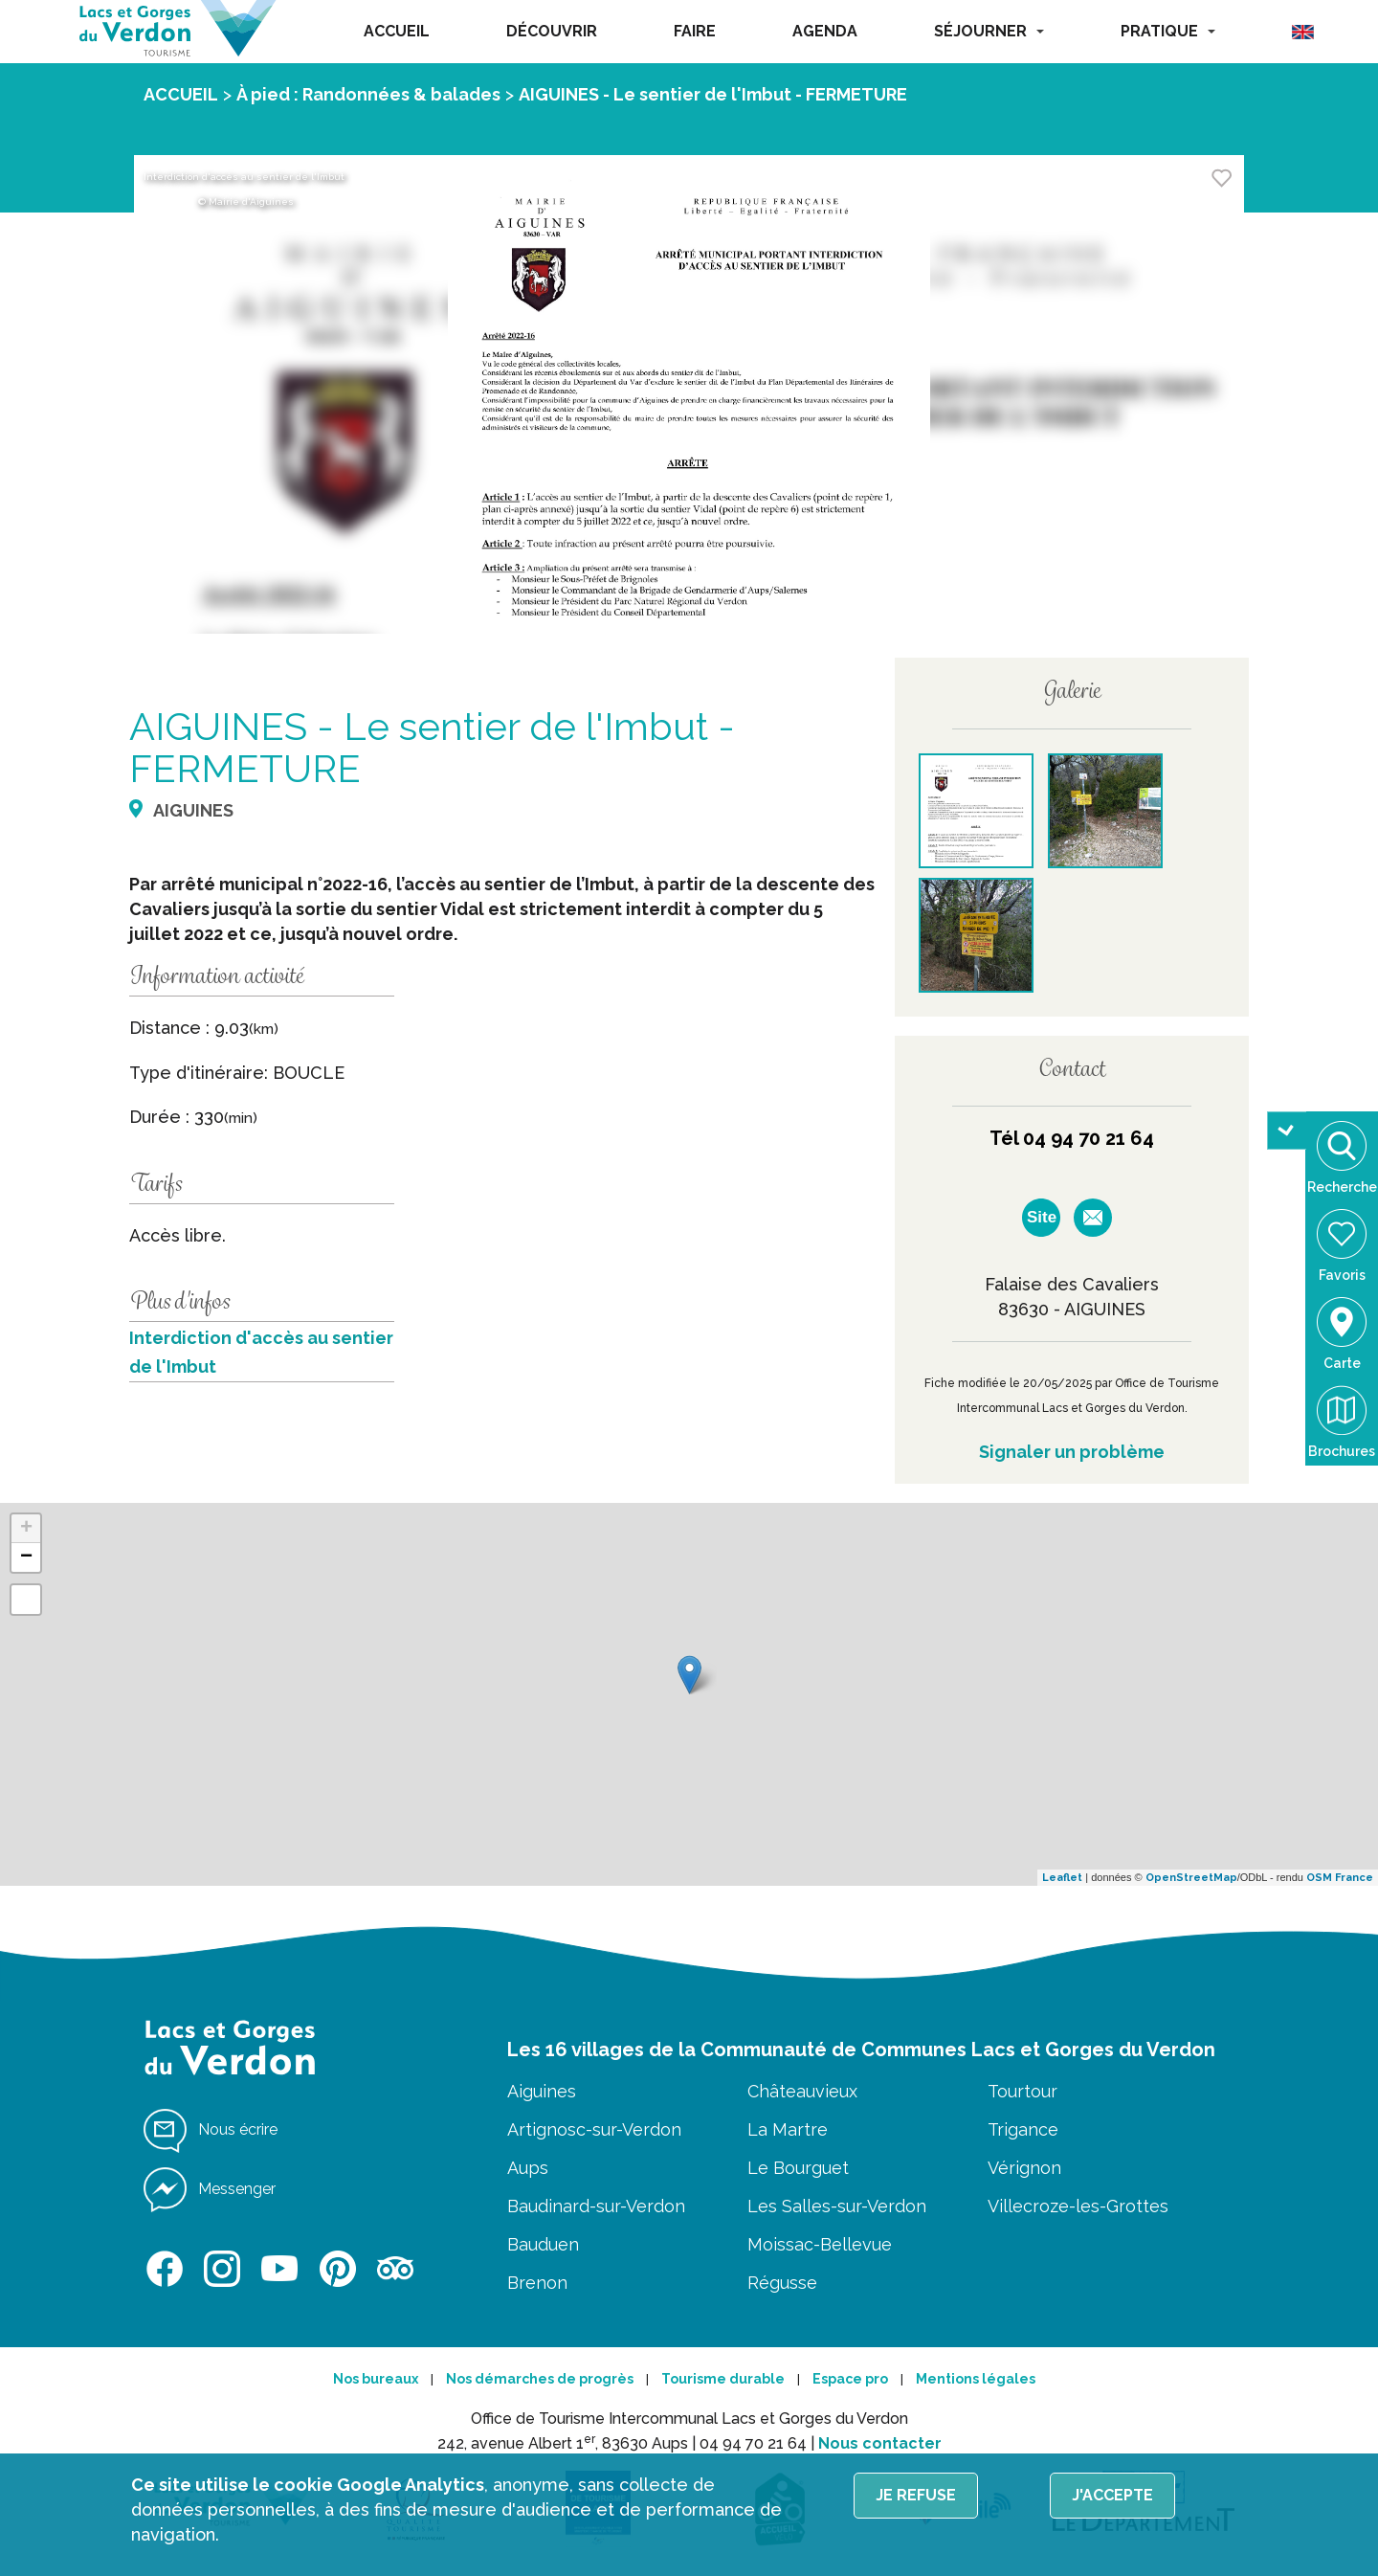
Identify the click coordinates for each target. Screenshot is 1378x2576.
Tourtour (1022, 2091)
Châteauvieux (802, 2091)
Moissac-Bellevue (819, 2244)
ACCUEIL (397, 31)
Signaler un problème (1072, 1452)
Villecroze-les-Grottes (1078, 2206)
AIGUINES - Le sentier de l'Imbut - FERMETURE (713, 94)
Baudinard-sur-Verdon (596, 2206)
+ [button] (26, 1528)
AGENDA (824, 31)
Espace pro (850, 2378)
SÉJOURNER (989, 31)
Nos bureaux (375, 2378)
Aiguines (541, 2091)
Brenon (537, 2283)
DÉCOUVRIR (551, 31)
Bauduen (543, 2244)
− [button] (26, 1557)
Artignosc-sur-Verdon (594, 2129)
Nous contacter (880, 2443)
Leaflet (1062, 1877)
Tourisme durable (723, 2378)
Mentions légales (975, 2378)
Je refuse (916, 2495)
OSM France (1339, 1877)
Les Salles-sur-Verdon (836, 2206)
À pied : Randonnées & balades (368, 94)
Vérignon (1024, 2168)
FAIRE (695, 31)
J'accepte (1112, 2495)
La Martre (787, 2129)
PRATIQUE (1168, 31)
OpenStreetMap (1191, 1877)
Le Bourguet (798, 2168)
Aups (527, 2168)
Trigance (1023, 2129)
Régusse (782, 2283)
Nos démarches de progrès (539, 2378)
